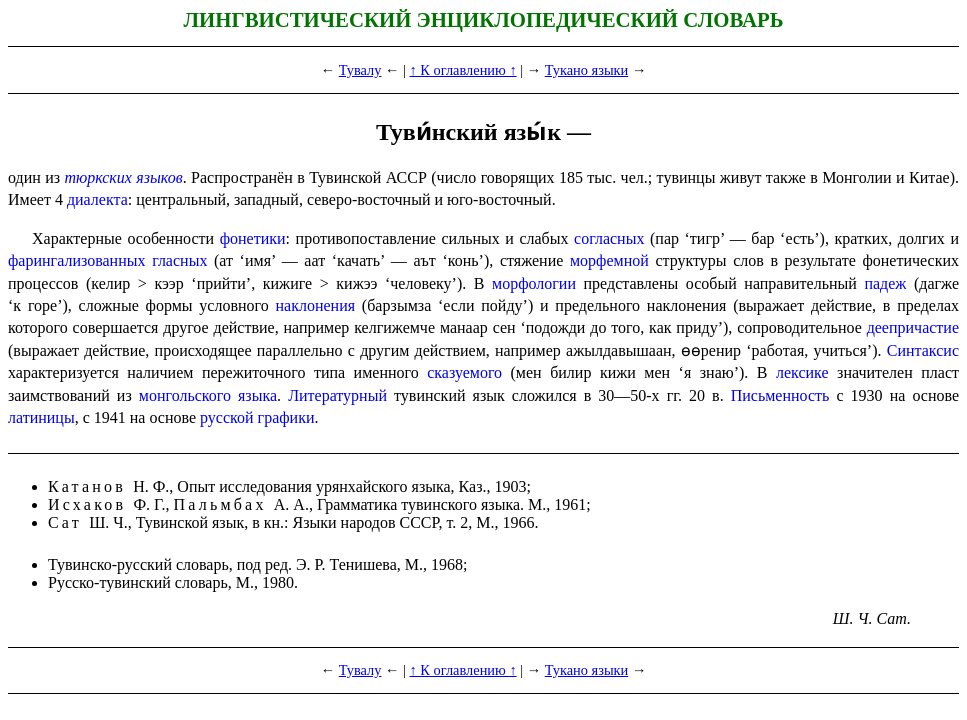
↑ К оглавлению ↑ (463, 70)
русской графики (257, 417)
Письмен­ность (780, 395)
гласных (179, 260)
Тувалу (360, 70)
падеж (885, 283)
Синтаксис (923, 350)
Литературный (337, 395)
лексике (802, 372)
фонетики (253, 238)
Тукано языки (587, 70)
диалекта (97, 199)
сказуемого (464, 372)
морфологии (534, 283)
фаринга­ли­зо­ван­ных (77, 260)
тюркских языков (124, 177)
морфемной (609, 260)
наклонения (315, 305)
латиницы (41, 417)
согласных (609, 238)
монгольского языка (208, 395)
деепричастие (913, 327)
